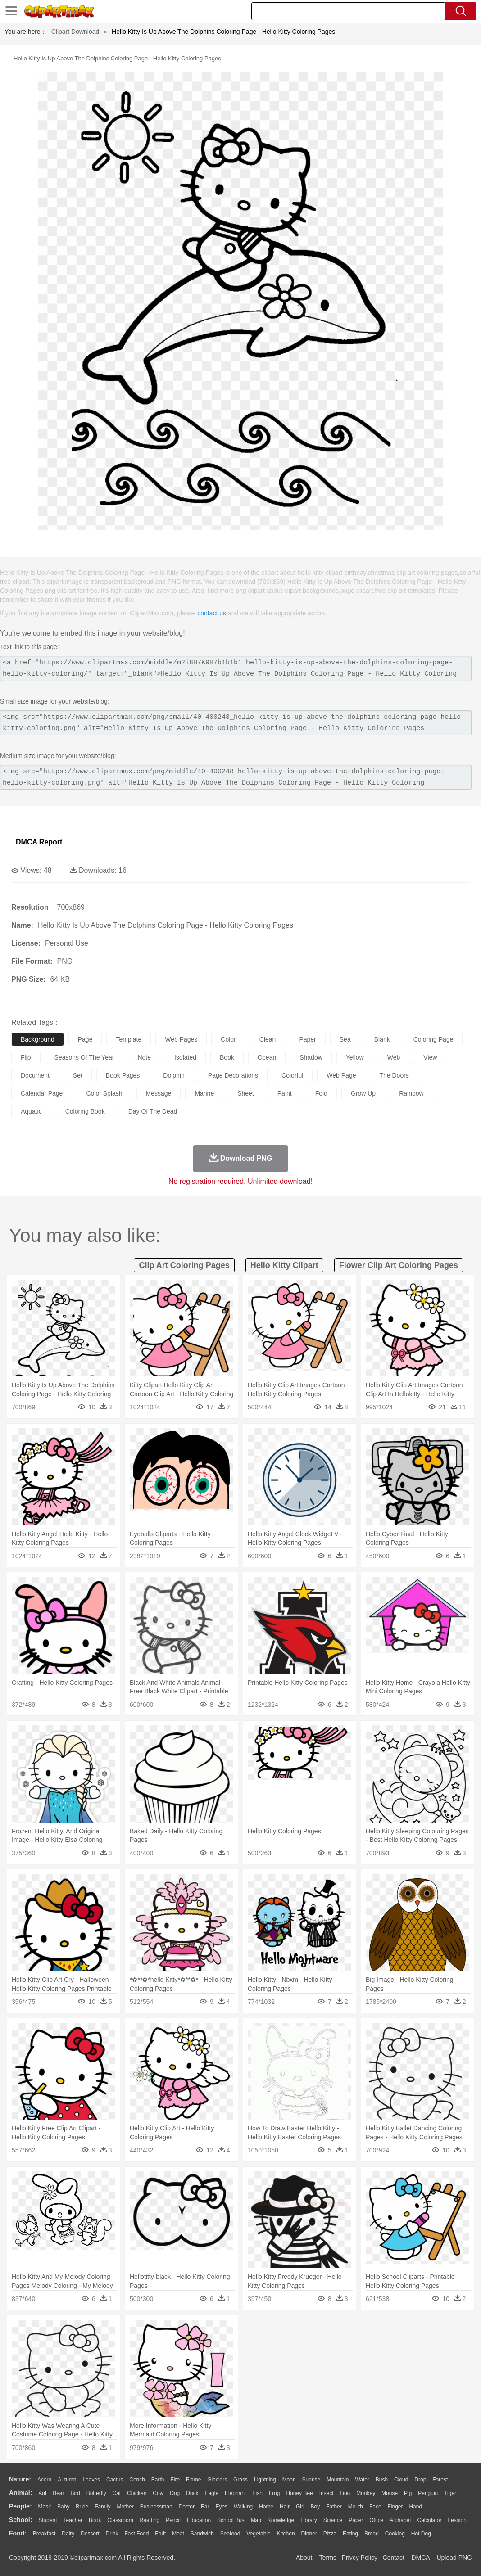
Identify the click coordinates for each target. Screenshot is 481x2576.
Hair (285, 2507)
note (144, 1057)
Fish (257, 2493)
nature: (20, 2479)
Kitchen (286, 2534)
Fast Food (136, 2534)
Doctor (187, 2507)
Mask (44, 2507)
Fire (175, 2480)
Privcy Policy (359, 2557)
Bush (382, 2480)
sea (345, 1039)
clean (267, 1039)
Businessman (156, 2507)
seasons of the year (84, 1057)
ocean (267, 1057)
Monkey (365, 2493)
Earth (157, 2480)
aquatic (31, 1111)
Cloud (401, 2480)
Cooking (395, 2534)
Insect (326, 2493)
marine (204, 1093)
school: (20, 2519)
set (77, 1075)
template (128, 1039)
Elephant (235, 2493)
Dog (175, 2493)
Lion (345, 2493)
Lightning (265, 2480)
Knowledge (281, 2520)
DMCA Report (39, 842)
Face (375, 2507)
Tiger (450, 2493)
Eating (350, 2534)
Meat (178, 2534)
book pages (123, 1075)
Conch (137, 2480)
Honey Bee (299, 2493)
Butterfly (96, 2493)
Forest (440, 2480)
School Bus (231, 2520)
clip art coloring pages (184, 1265)
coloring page (433, 1039)
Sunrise (311, 2480)
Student (47, 2520)
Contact (393, 2557)
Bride (82, 2507)
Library (308, 2520)
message (159, 1093)
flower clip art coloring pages (398, 1265)
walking (243, 2507)
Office (376, 2520)
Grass (240, 2480)
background (37, 1039)
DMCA (420, 2557)
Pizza (329, 2534)
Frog (274, 2493)
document (35, 1075)
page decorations (233, 1075)
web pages (181, 1039)
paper (307, 1039)
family (102, 2507)
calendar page (42, 1093)
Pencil (173, 2520)
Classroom (120, 2520)
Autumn (67, 2480)
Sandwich (202, 2534)
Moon (289, 2480)
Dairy (68, 2534)
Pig (408, 2493)
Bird (75, 2493)
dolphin (173, 1075)
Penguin (428, 2493)
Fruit (160, 2534)
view (430, 1057)
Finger (395, 2507)
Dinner (309, 2534)
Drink (112, 2534)
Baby (63, 2507)
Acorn (44, 2480)
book (227, 1057)
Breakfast (44, 2534)
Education (199, 2520)
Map (256, 2520)
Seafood (230, 2534)
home (266, 2507)
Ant (42, 2493)
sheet (245, 1093)
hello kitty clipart (284, 1265)
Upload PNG (454, 2557)
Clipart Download (75, 31)
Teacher (73, 2520)
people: (20, 2506)
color (228, 1039)
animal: (20, 2492)
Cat (117, 2493)
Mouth (355, 2507)
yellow (355, 1057)
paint (284, 1093)
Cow (158, 2493)
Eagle (211, 2493)
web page (341, 1075)
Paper (356, 2520)
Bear (58, 2493)
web (393, 1057)
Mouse (389, 2493)
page (85, 1039)
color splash (104, 1093)
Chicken (136, 2493)
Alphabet (400, 2520)
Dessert (90, 2534)
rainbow (411, 1093)
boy (315, 2507)
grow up (363, 1093)
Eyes (221, 2507)
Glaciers (217, 2480)
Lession (457, 2520)
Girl (300, 2507)
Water (362, 2480)
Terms (327, 2557)
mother (125, 2507)
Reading (150, 2520)
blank (382, 1039)
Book (95, 2520)
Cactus (114, 2480)
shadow (310, 1057)
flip (26, 1057)
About (304, 2557)
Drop (420, 2480)
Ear (205, 2507)
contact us (211, 613)
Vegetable (258, 2534)
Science (333, 2520)
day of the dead (152, 1111)
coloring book (85, 1111)
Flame (193, 2480)
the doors (393, 1075)
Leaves (91, 2480)
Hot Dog (421, 2534)
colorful (292, 1075)
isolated (185, 1057)
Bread (371, 2534)
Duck (192, 2493)
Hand (415, 2507)
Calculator (429, 2520)
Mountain (338, 2480)
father (334, 2507)
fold (321, 1093)
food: (18, 2533)
